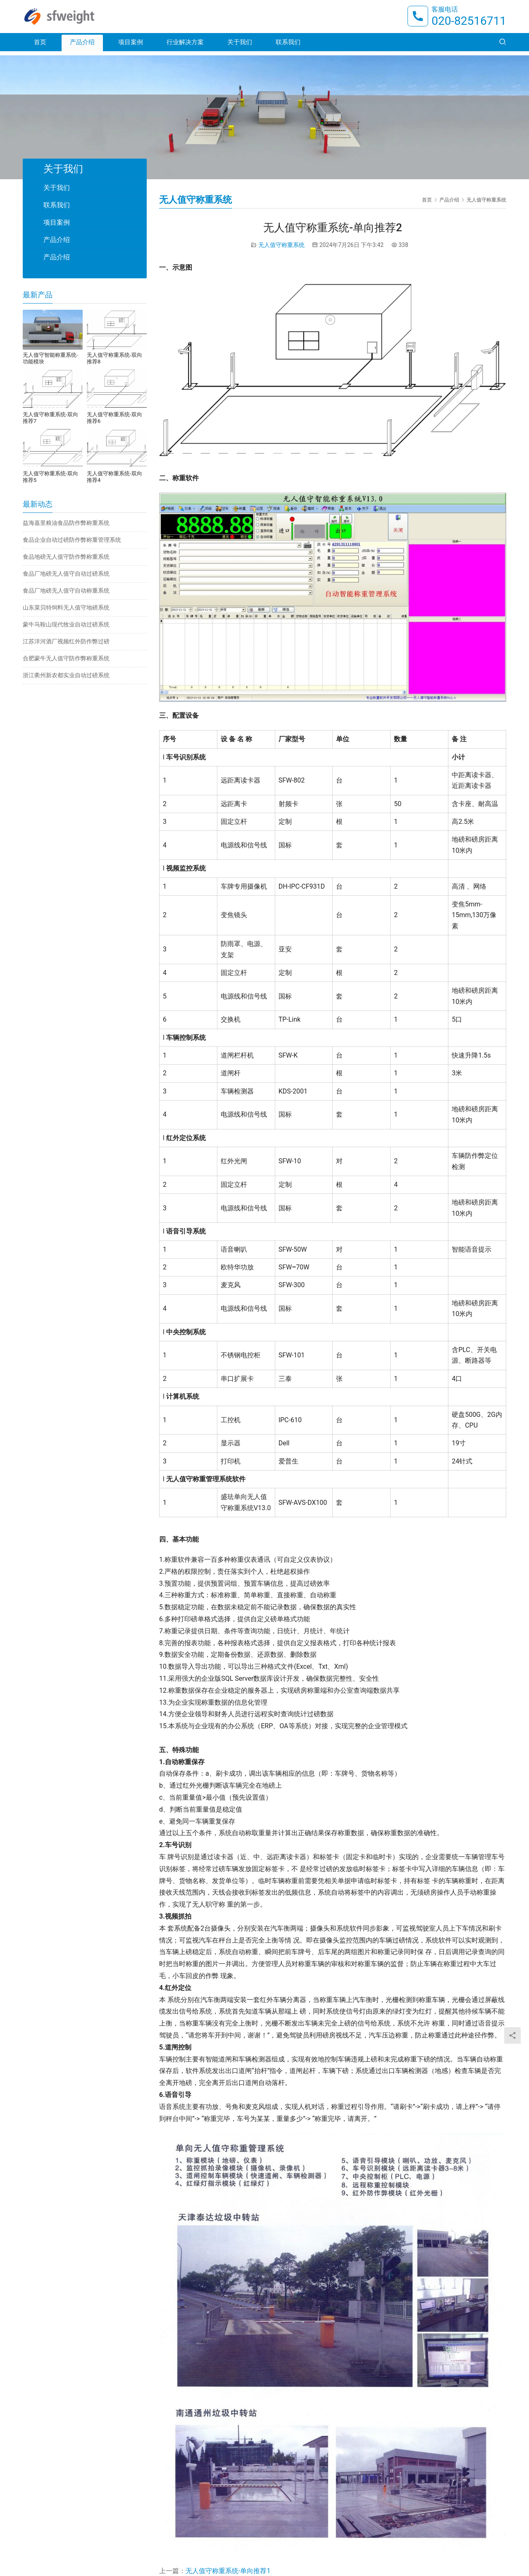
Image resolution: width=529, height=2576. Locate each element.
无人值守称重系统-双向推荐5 (50, 476)
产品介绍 (82, 46)
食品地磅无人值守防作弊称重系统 (66, 556)
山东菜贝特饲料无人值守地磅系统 (66, 607)
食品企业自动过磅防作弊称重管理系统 (72, 539)
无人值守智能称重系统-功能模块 (50, 358)
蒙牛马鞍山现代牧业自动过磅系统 (66, 624)
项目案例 (130, 46)
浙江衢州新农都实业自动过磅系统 (66, 675)
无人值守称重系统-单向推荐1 (228, 2571)
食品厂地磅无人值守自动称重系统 (66, 590)
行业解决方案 (185, 46)
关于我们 (239, 46)
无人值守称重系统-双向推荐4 (114, 476)
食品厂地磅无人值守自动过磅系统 (66, 573)
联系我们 (288, 46)
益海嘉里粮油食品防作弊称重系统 (66, 522)
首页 (40, 46)
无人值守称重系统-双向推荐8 (114, 358)
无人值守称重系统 (281, 245)
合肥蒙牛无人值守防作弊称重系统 (66, 658)
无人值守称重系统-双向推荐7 (50, 417)
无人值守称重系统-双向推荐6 (114, 417)
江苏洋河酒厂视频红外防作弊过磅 (66, 641)
